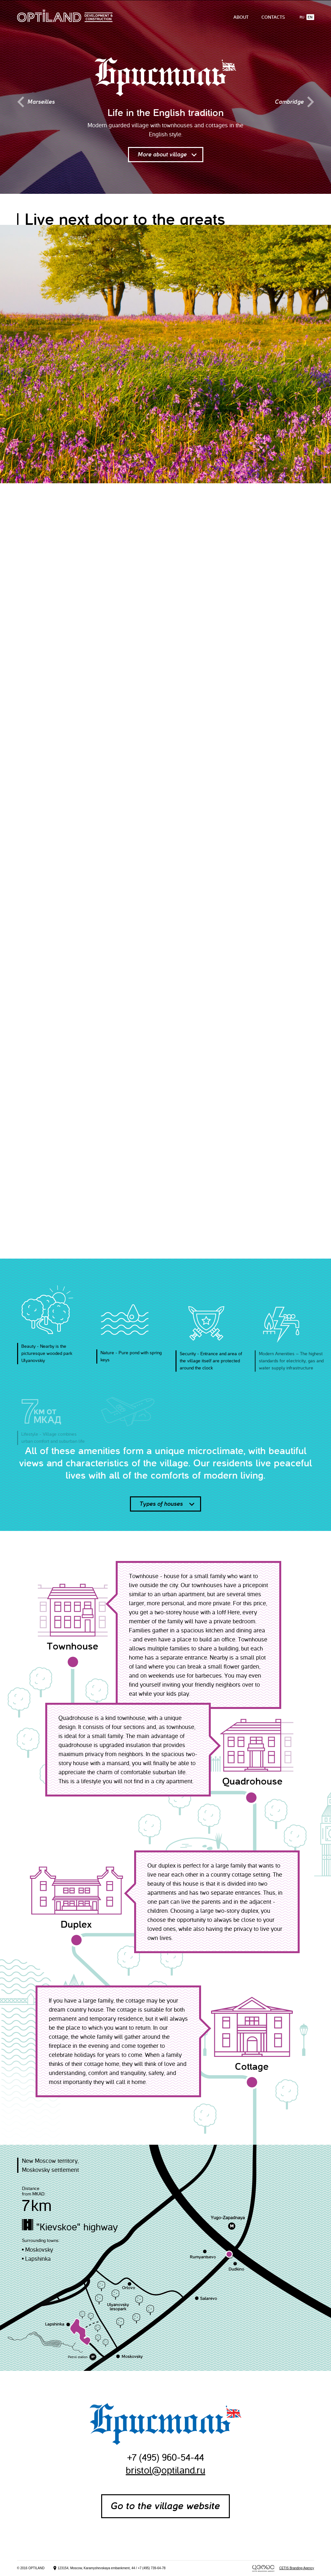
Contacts (273, 17)
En (310, 17)
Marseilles (36, 102)
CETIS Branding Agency (296, 2568)
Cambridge (294, 102)
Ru (302, 17)
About (241, 17)
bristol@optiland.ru (165, 2470)
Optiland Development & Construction (64, 15)
